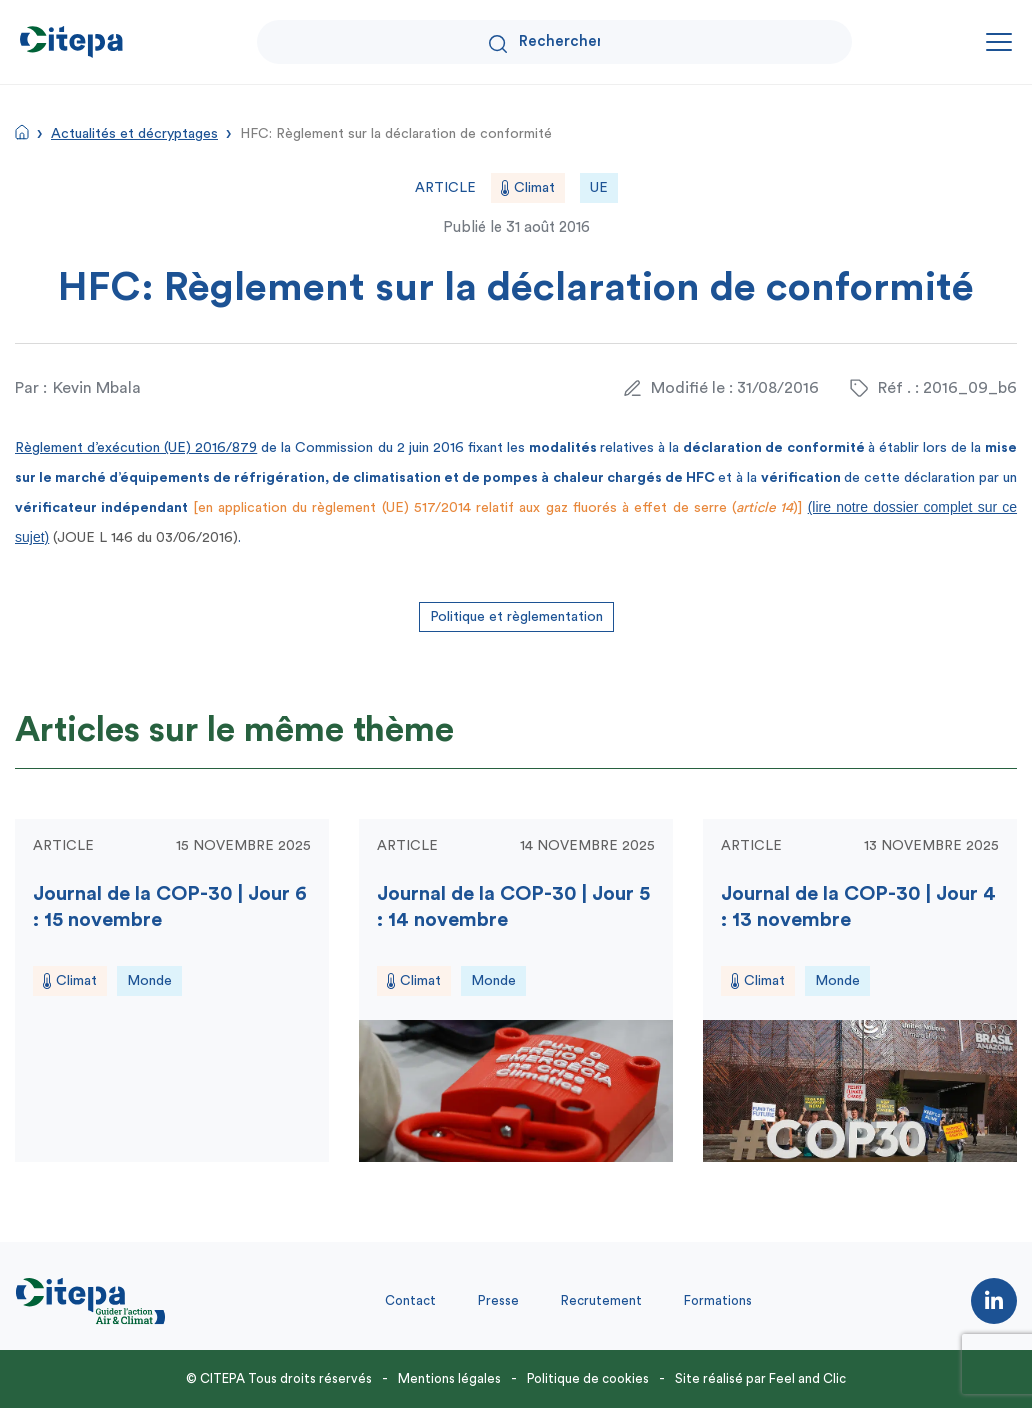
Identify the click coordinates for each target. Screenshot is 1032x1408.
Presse (498, 1300)
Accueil (22, 132)
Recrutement (601, 1300)
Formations (718, 1300)
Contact (410, 1300)
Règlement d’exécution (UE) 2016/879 (136, 448)
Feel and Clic (807, 1378)
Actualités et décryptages (134, 134)
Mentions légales (449, 1378)
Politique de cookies (588, 1378)
